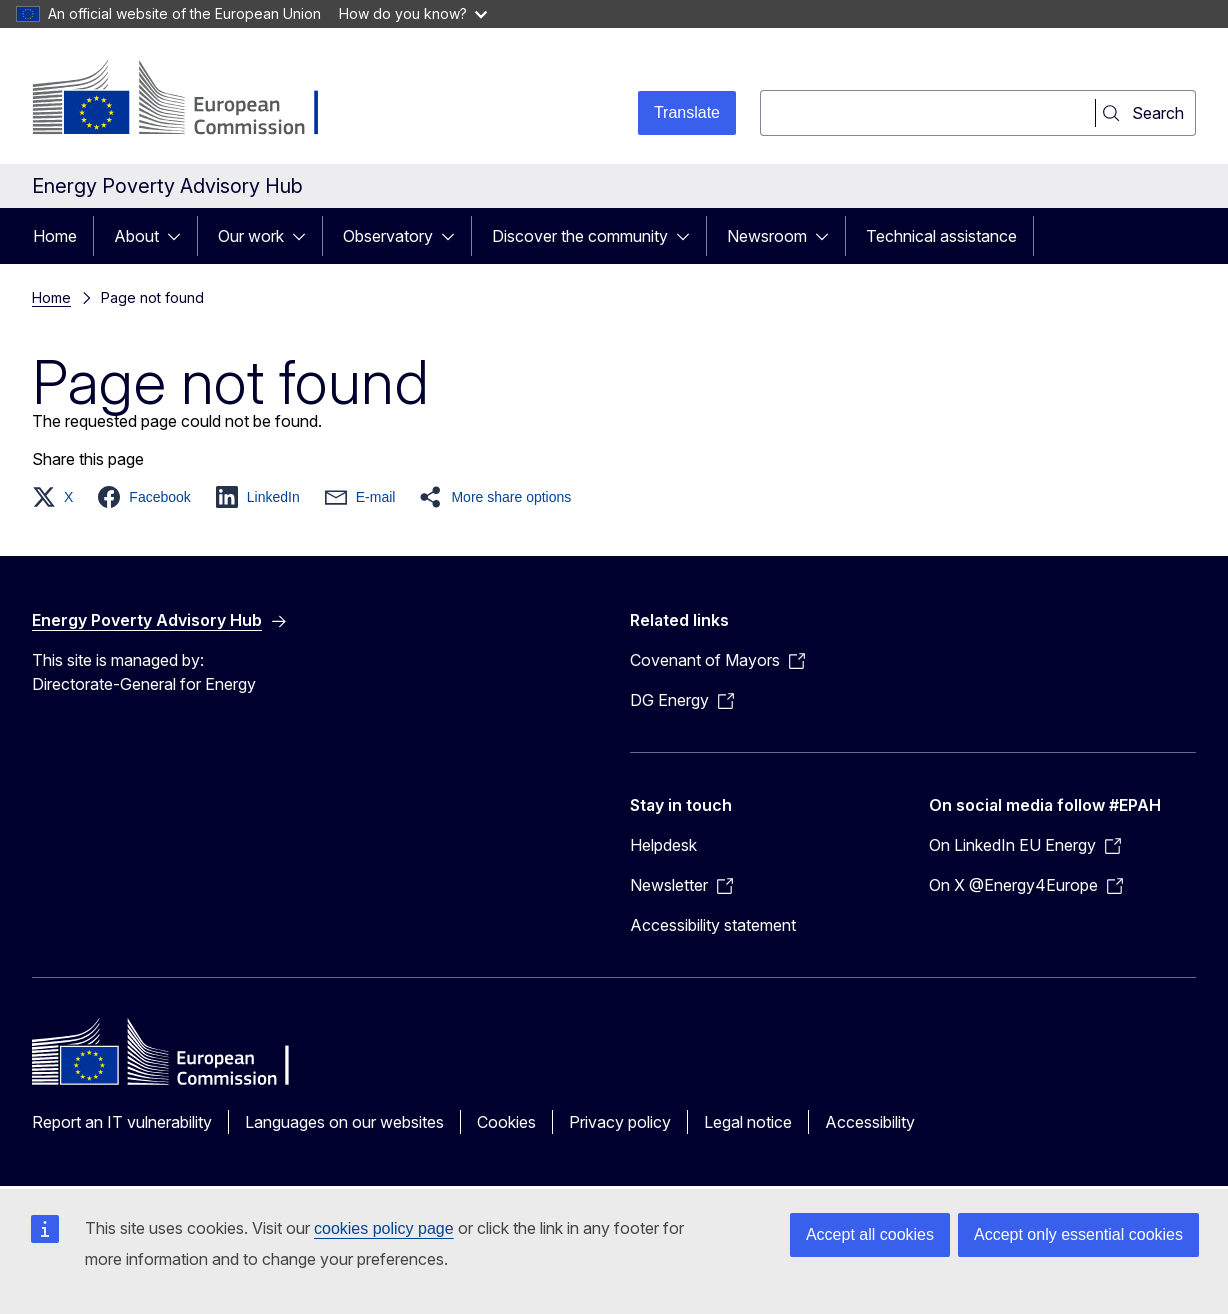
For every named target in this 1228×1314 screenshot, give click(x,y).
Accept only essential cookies (1078, 1234)
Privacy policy (620, 1122)
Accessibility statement (713, 925)
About (136, 236)
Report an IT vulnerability (122, 1122)
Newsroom (767, 236)
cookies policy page (384, 1228)
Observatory (388, 236)
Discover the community (580, 236)
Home (55, 236)
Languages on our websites (344, 1122)
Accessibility (870, 1122)
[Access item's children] (180, 236)
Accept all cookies (870, 1234)
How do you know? (413, 13)
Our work (251, 236)
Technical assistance (941, 236)
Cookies (506, 1122)
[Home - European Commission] (193, 100)
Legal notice (748, 1122)
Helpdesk (663, 845)
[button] (58, 497)
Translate (687, 112)
